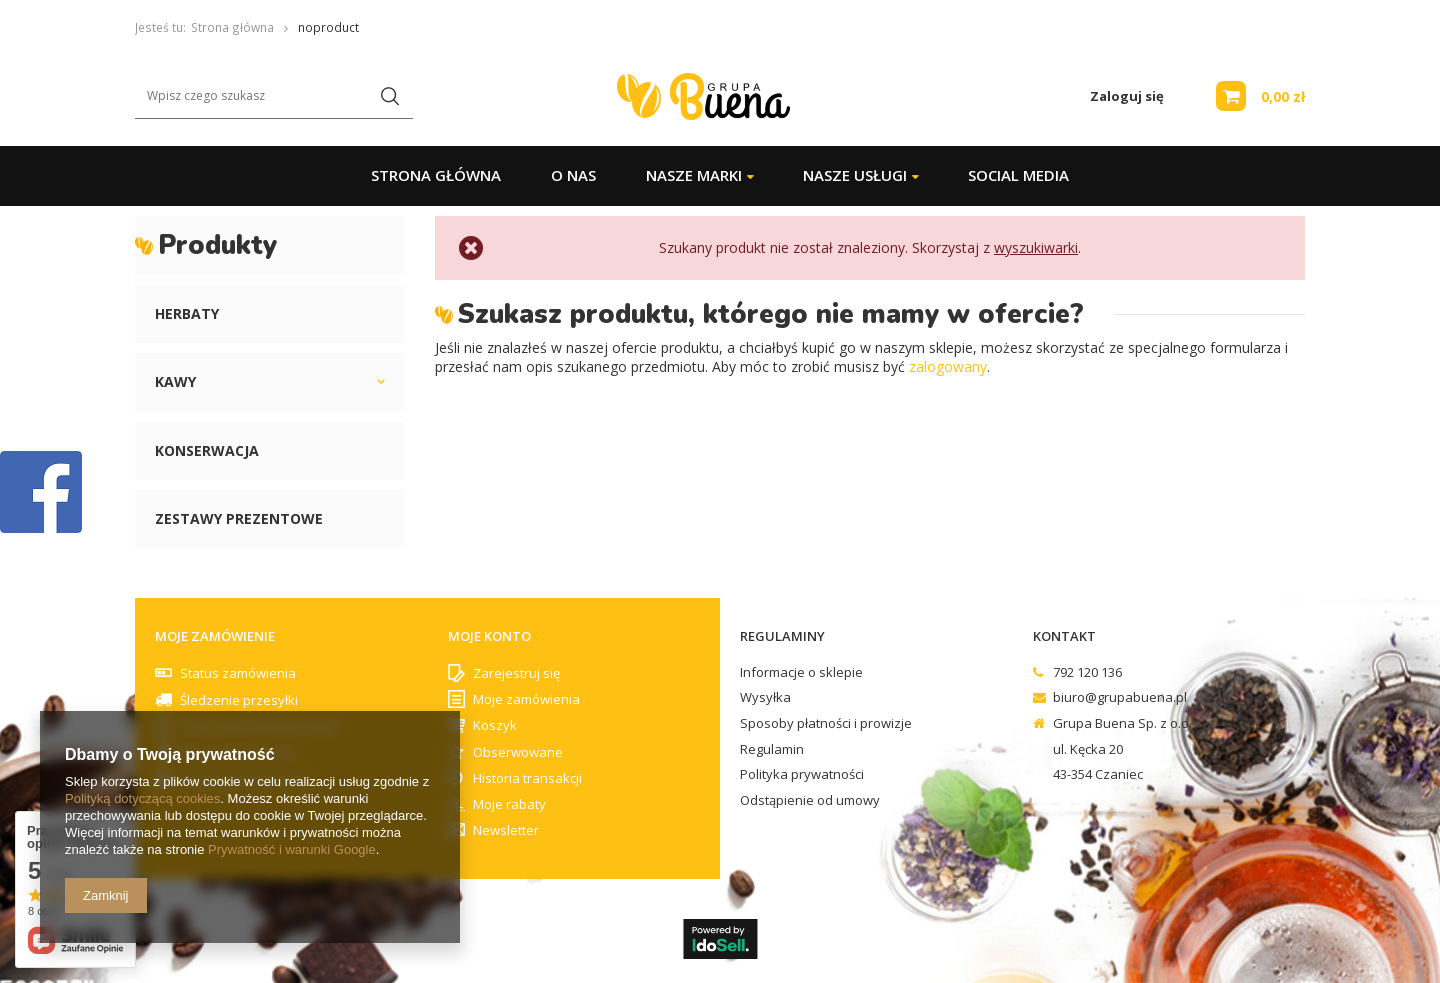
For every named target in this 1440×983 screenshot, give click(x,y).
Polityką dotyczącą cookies (142, 798)
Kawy (175, 381)
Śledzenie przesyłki (239, 700)
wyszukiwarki (1036, 247)
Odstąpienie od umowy (810, 801)
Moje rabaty (509, 805)
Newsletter (506, 831)
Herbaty (187, 313)
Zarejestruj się (516, 674)
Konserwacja (207, 450)
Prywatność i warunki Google (292, 849)
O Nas (573, 175)
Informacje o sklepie (801, 673)
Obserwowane (518, 753)
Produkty (217, 245)
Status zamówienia (238, 673)
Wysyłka (765, 698)
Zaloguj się (1127, 96)
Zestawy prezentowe (239, 518)
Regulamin (772, 750)
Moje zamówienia (526, 700)
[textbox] (274, 96)
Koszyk (495, 726)
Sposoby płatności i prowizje (826, 724)
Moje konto (489, 636)
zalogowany (948, 366)
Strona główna (436, 175)
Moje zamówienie (215, 636)
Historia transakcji (527, 779)
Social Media (1018, 175)
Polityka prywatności (802, 775)
